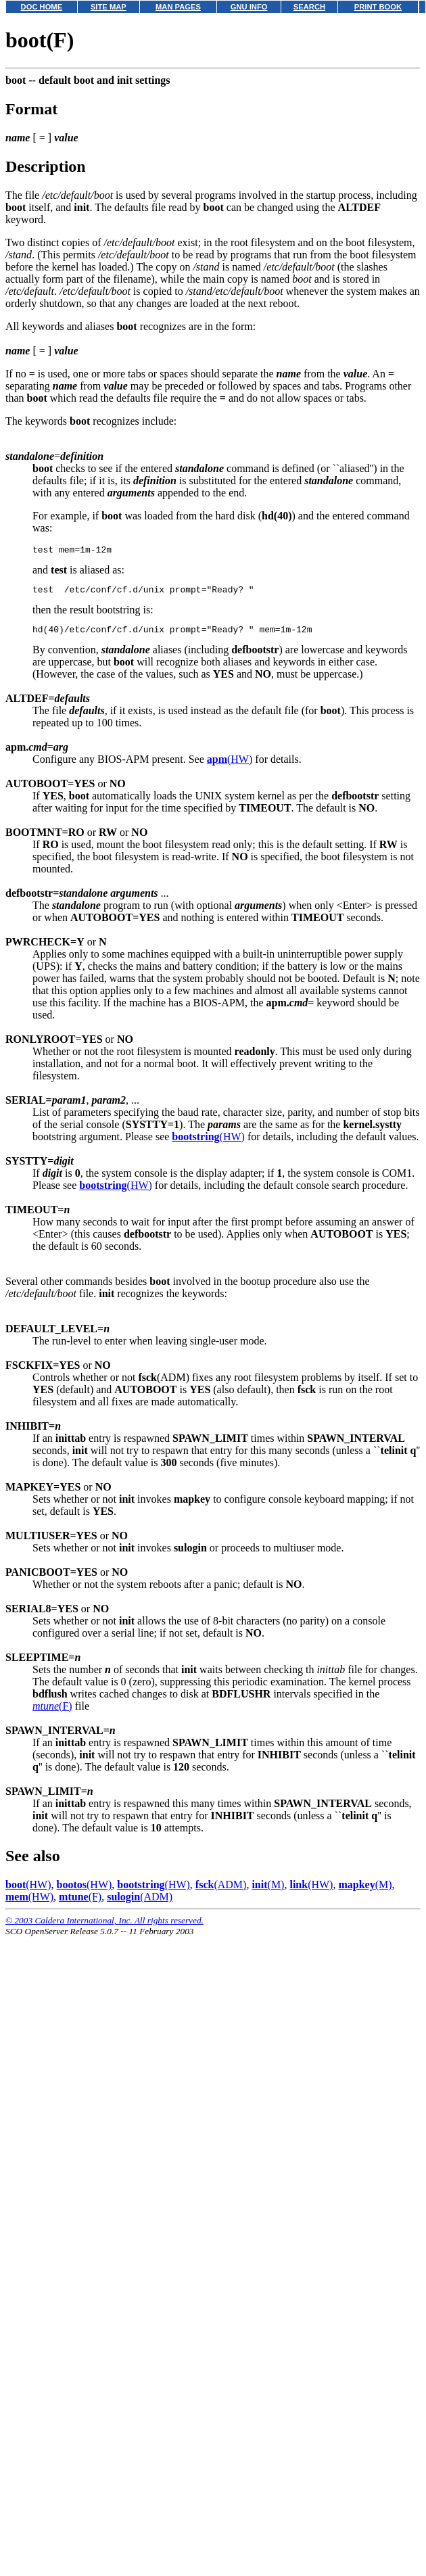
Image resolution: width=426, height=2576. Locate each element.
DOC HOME (42, 7)
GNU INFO (249, 7)
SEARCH (309, 7)
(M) (268, 1890)
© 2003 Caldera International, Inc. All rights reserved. (104, 1926)
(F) (52, 1712)
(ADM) (221, 1890)
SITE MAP (108, 7)
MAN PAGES (178, 7)
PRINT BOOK (378, 7)
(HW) (230, 765)
